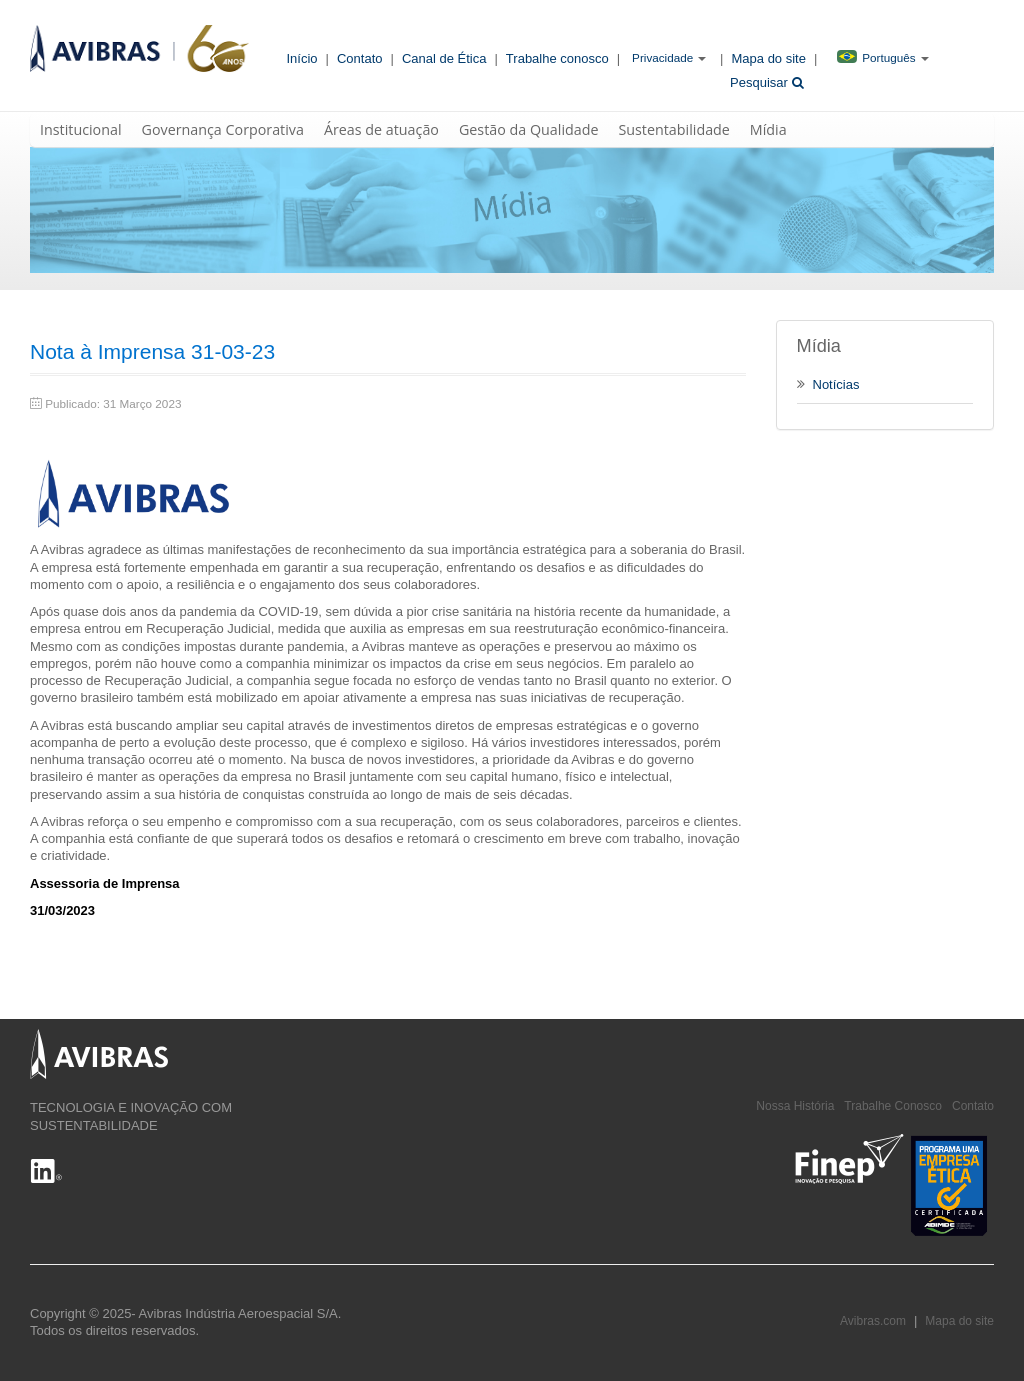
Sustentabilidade (673, 129)
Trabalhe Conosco (893, 1106)
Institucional (81, 129)
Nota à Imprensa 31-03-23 (152, 351)
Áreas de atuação (381, 129)
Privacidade (662, 57)
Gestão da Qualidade (529, 129)
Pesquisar (766, 82)
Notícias (828, 384)
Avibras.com (873, 1321)
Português (876, 57)
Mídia (768, 129)
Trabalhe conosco (557, 58)
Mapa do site (769, 58)
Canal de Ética (444, 58)
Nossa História (795, 1106)
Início (302, 58)
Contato (360, 58)
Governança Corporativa (223, 129)
